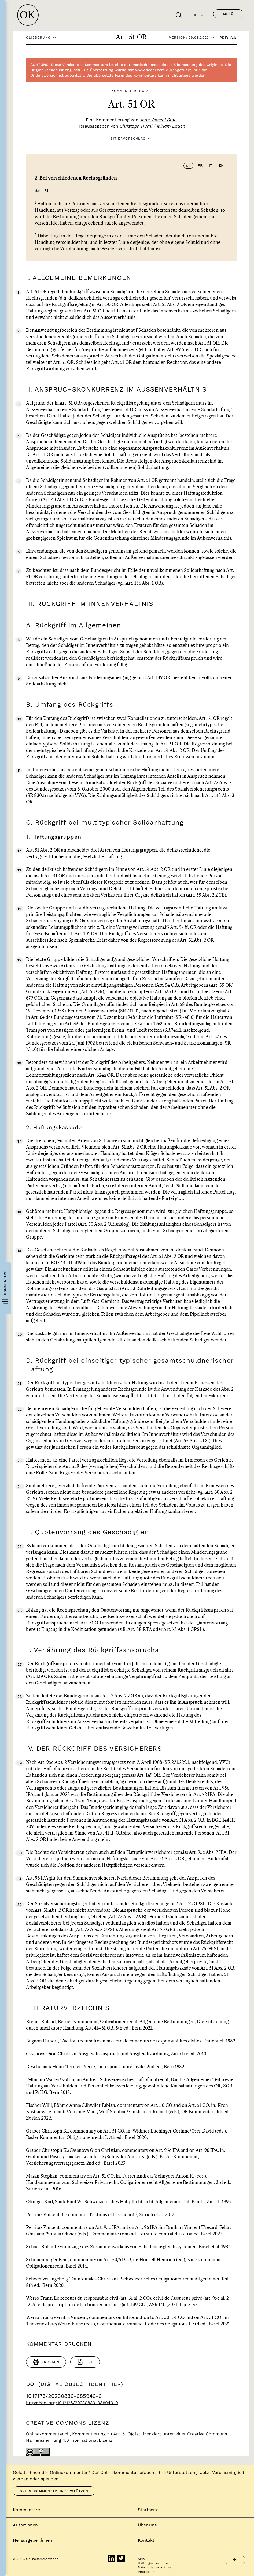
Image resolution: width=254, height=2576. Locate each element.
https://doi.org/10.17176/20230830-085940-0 (72, 2402)
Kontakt (146, 2540)
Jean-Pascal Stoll (158, 119)
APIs (141, 2559)
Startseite (148, 2509)
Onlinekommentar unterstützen (54, 2491)
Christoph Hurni (136, 126)
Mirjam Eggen (171, 126)
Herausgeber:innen (32, 2540)
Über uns (147, 2524)
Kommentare (26, 2509)
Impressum (146, 2572)
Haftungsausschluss (153, 2563)
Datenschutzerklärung (155, 2567)
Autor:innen (25, 2524)
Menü (228, 14)
